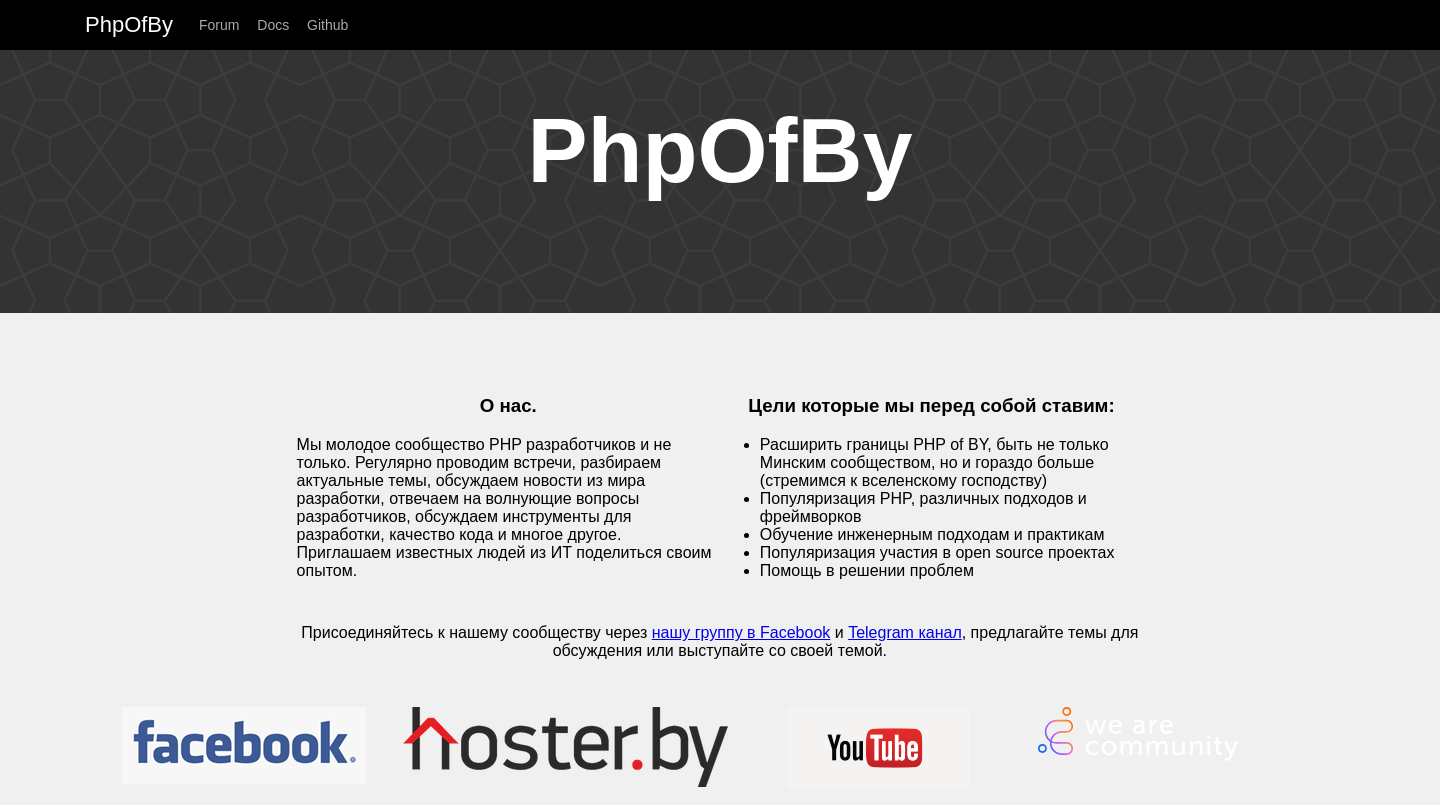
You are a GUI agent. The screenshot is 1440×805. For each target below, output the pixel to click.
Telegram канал (905, 632)
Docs (273, 25)
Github (327, 25)
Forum (219, 25)
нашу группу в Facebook (741, 632)
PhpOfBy (129, 24)
